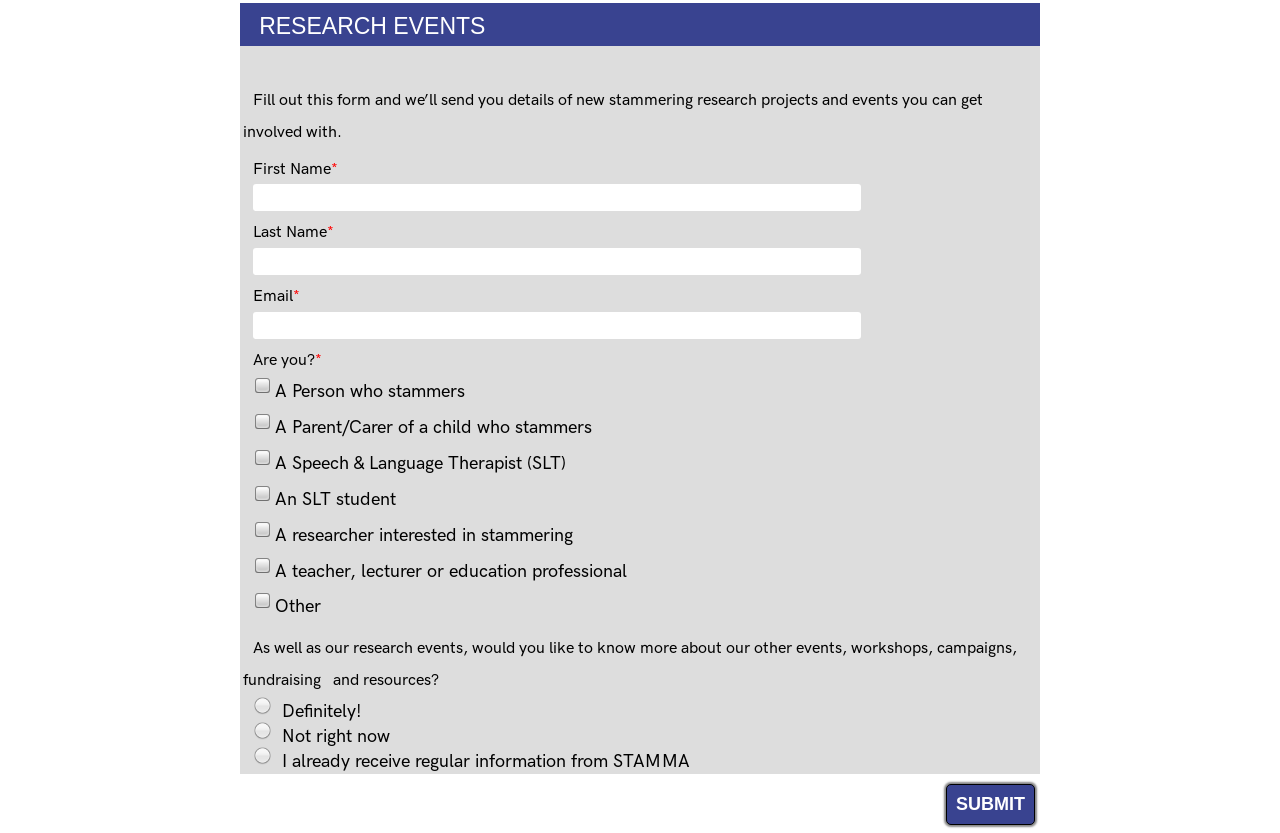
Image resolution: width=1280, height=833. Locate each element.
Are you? (284, 360)
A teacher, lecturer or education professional (451, 571)
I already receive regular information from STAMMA (486, 759)
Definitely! (322, 709)
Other (298, 606)
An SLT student (335, 499)
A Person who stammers (370, 391)
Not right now (336, 734)
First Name (292, 169)
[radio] (262, 705)
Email (273, 296)
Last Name (290, 232)
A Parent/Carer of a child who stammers (433, 427)
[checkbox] (261, 384)
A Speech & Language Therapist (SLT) (420, 463)
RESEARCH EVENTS (362, 26)
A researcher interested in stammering (424, 535)
